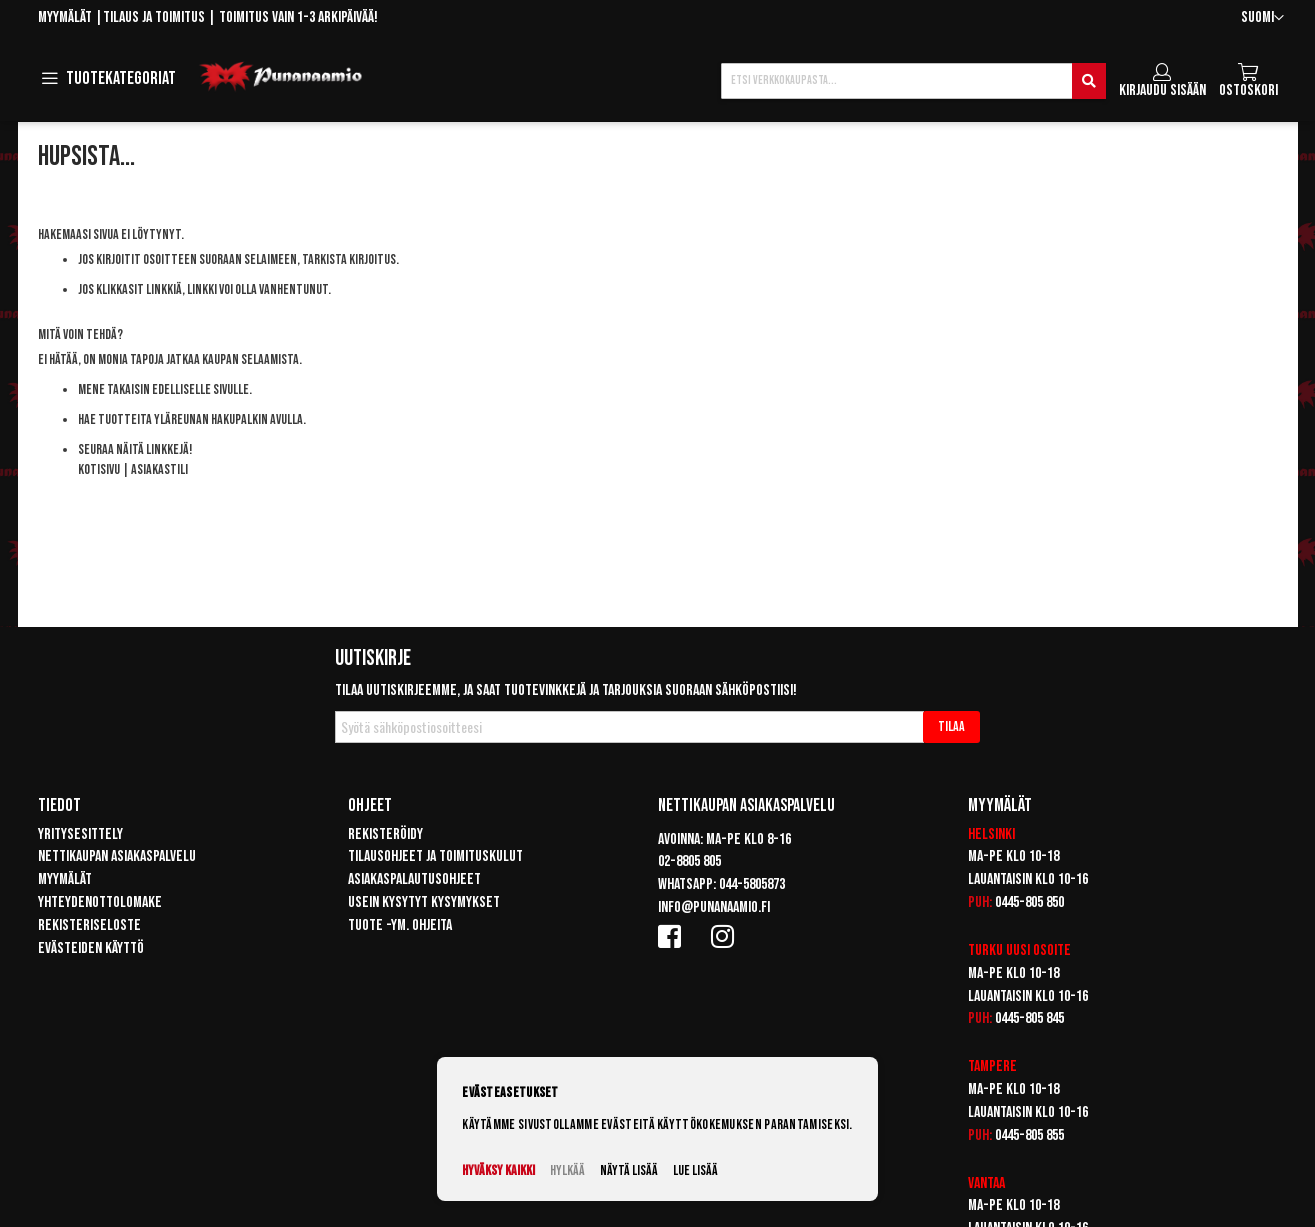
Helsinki (991, 834)
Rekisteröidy (385, 834)
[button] (1262, 18)
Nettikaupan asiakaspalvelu (117, 856)
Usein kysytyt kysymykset (424, 902)
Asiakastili (159, 469)
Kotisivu (99, 469)
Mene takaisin (114, 389)
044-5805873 (752, 884)
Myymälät (65, 17)
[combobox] (913, 81)
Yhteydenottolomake (100, 902)
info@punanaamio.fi (714, 907)
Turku (985, 950)
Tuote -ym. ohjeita (400, 925)
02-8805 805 (689, 861)
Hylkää (567, 1170)
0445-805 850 (1029, 902)
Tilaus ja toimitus (154, 17)
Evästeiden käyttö (91, 948)
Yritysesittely (80, 834)
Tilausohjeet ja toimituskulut (435, 856)
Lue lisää (695, 1170)
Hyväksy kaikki (498, 1170)
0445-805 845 (1029, 1018)
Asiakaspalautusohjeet (414, 879)
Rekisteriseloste (89, 925)
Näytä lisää (629, 1170)
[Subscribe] (951, 727)
